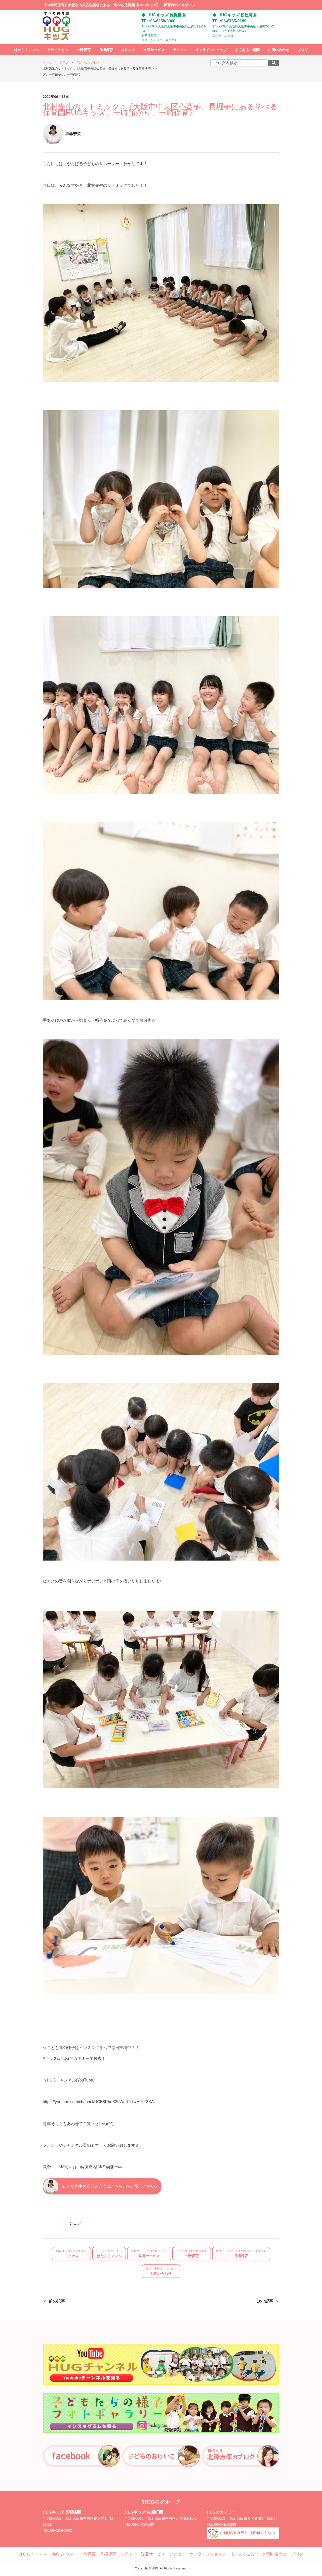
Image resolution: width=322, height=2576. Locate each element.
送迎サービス (154, 50)
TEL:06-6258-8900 (158, 21)
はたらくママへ (26, 50)
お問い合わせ (278, 50)
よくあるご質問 (247, 50)
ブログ (302, 50)
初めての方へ (57, 50)
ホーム (47, 62)
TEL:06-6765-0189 (229, 21)
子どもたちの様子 (88, 62)
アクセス (180, 50)
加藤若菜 (62, 134)
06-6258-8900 (61, 2531)
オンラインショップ (211, 50)
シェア (75, 2223)
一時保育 (83, 50)
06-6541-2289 (225, 2525)
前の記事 (57, 2302)
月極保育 (106, 50)
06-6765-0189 (143, 2525)
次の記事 (265, 2302)
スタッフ (128, 50)
